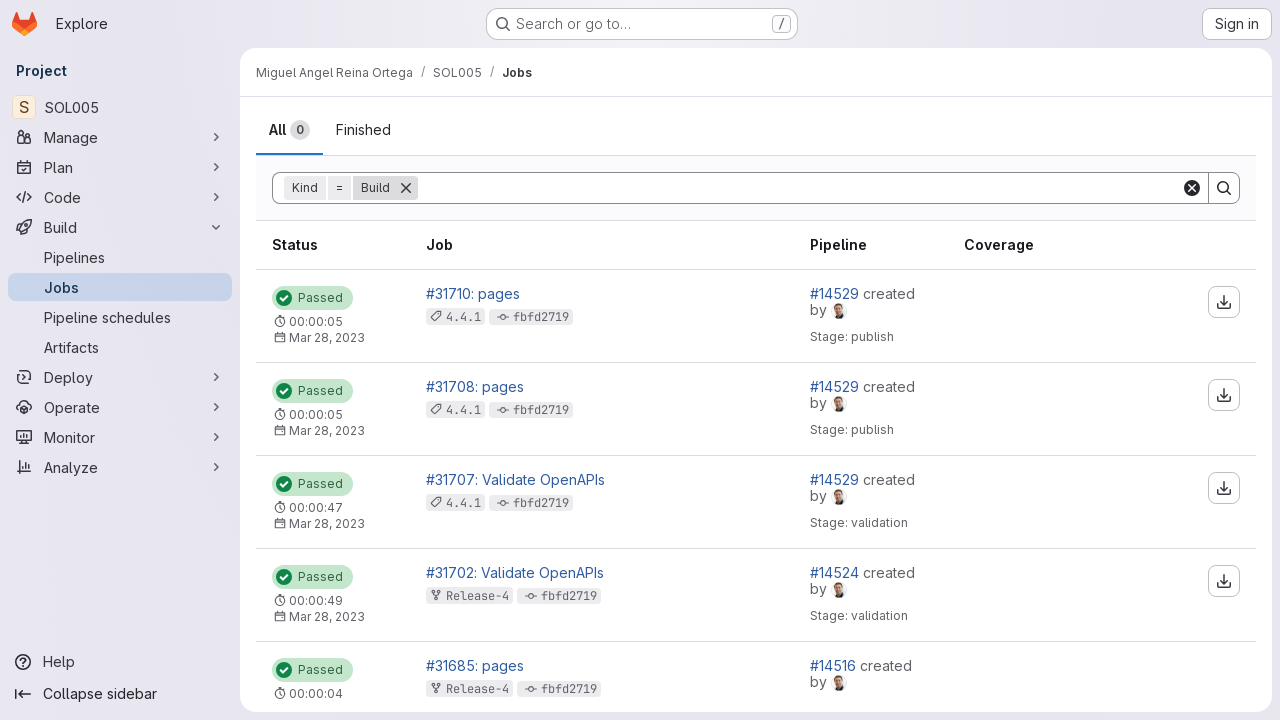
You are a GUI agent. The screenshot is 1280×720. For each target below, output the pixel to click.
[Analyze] (120, 467)
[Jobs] (120, 287)
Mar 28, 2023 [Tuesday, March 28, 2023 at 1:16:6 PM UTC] (327, 523)
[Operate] (120, 407)
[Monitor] (120, 437)
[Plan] (120, 167)
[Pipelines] (120, 257)
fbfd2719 (541, 317)
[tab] (289, 130)
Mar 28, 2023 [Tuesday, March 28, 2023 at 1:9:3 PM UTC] (327, 616)
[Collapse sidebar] (120, 694)
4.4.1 (463, 317)
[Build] (120, 227)
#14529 (836, 293)
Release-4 (477, 596)
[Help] (120, 662)
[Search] (799, 188)
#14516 (835, 665)
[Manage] (120, 137)
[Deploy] (120, 377)
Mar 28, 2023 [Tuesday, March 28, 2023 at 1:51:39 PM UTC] (327, 337)
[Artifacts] (120, 347)
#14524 (836, 572)
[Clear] (1192, 188)
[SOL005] (120, 107)
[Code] (120, 197)
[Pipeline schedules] (120, 317)
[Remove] (406, 188)
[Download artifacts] (1224, 302)
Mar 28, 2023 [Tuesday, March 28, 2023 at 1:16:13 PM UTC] (327, 430)
